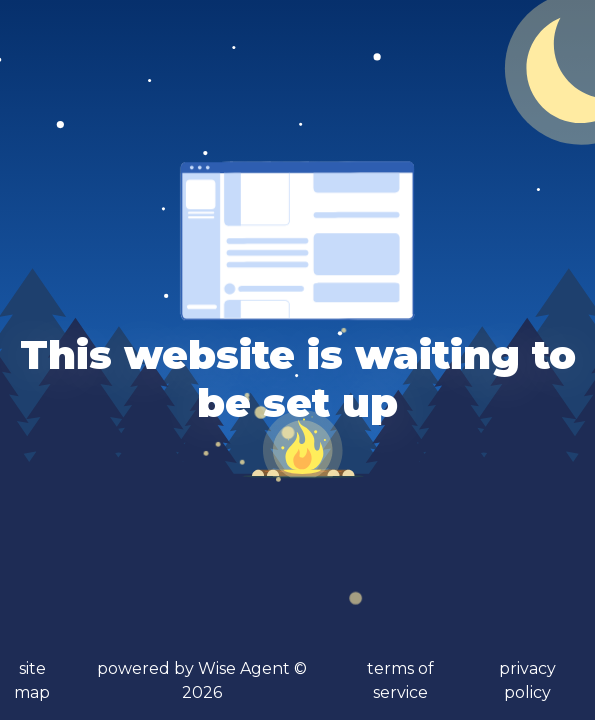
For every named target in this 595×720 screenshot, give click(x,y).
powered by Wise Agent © (202, 680)
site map (32, 680)
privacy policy (527, 680)
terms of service (400, 680)
